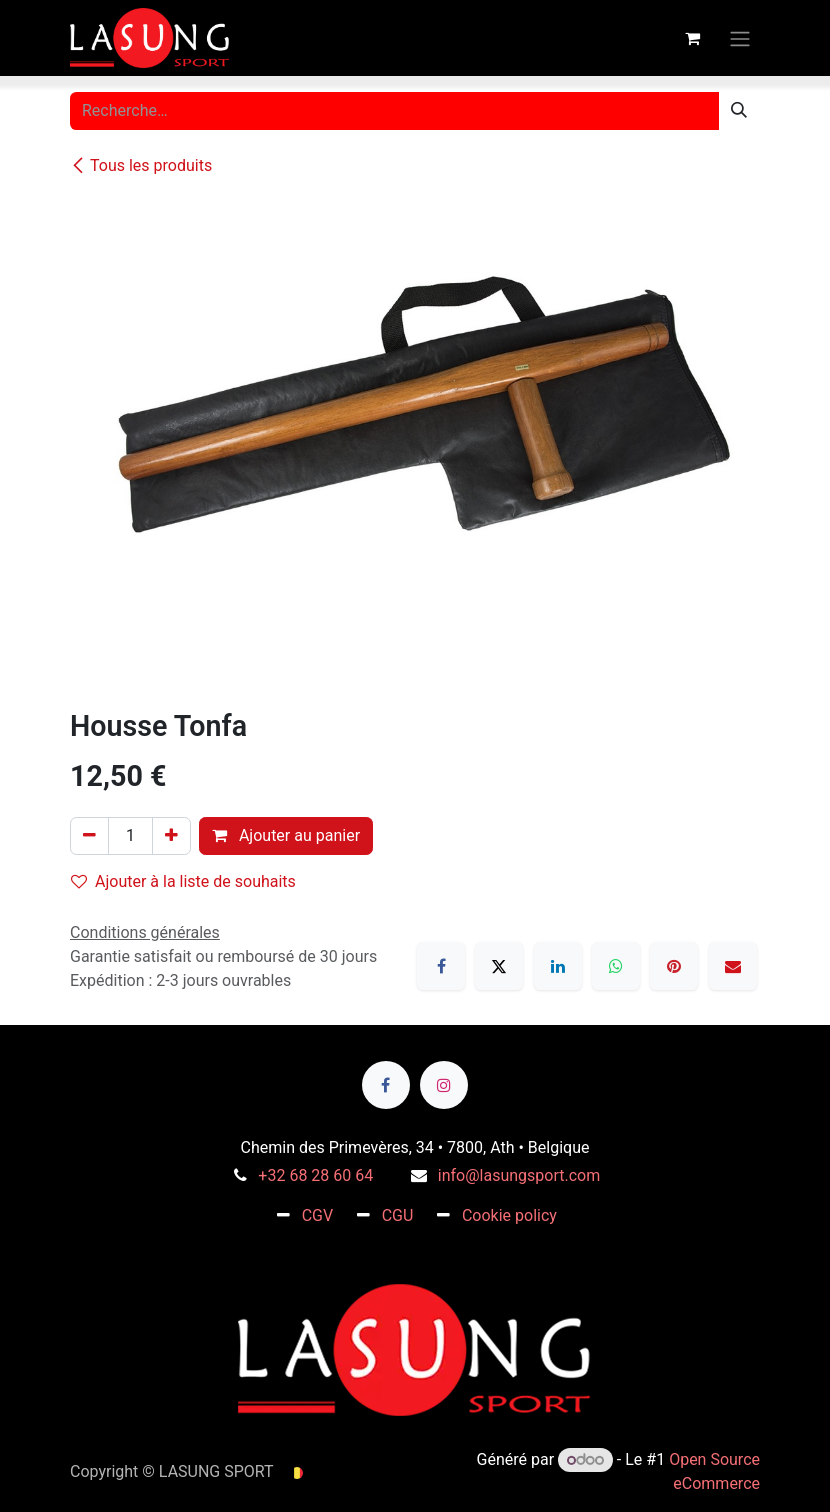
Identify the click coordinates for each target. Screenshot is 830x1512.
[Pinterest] (674, 966)
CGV (318, 1215)
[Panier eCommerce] (692, 38)
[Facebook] (441, 966)
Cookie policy (509, 1215)
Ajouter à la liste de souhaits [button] (183, 881)
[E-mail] (733, 966)
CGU (398, 1215)
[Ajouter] (171, 836)
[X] (499, 966)
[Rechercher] (739, 111)
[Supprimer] (89, 836)
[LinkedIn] (558, 966)
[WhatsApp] (616, 966)
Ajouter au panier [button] (286, 835)
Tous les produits (141, 165)
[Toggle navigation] (740, 37)
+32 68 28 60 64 (315, 1175)
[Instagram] (444, 1085)
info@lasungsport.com (519, 1175)
